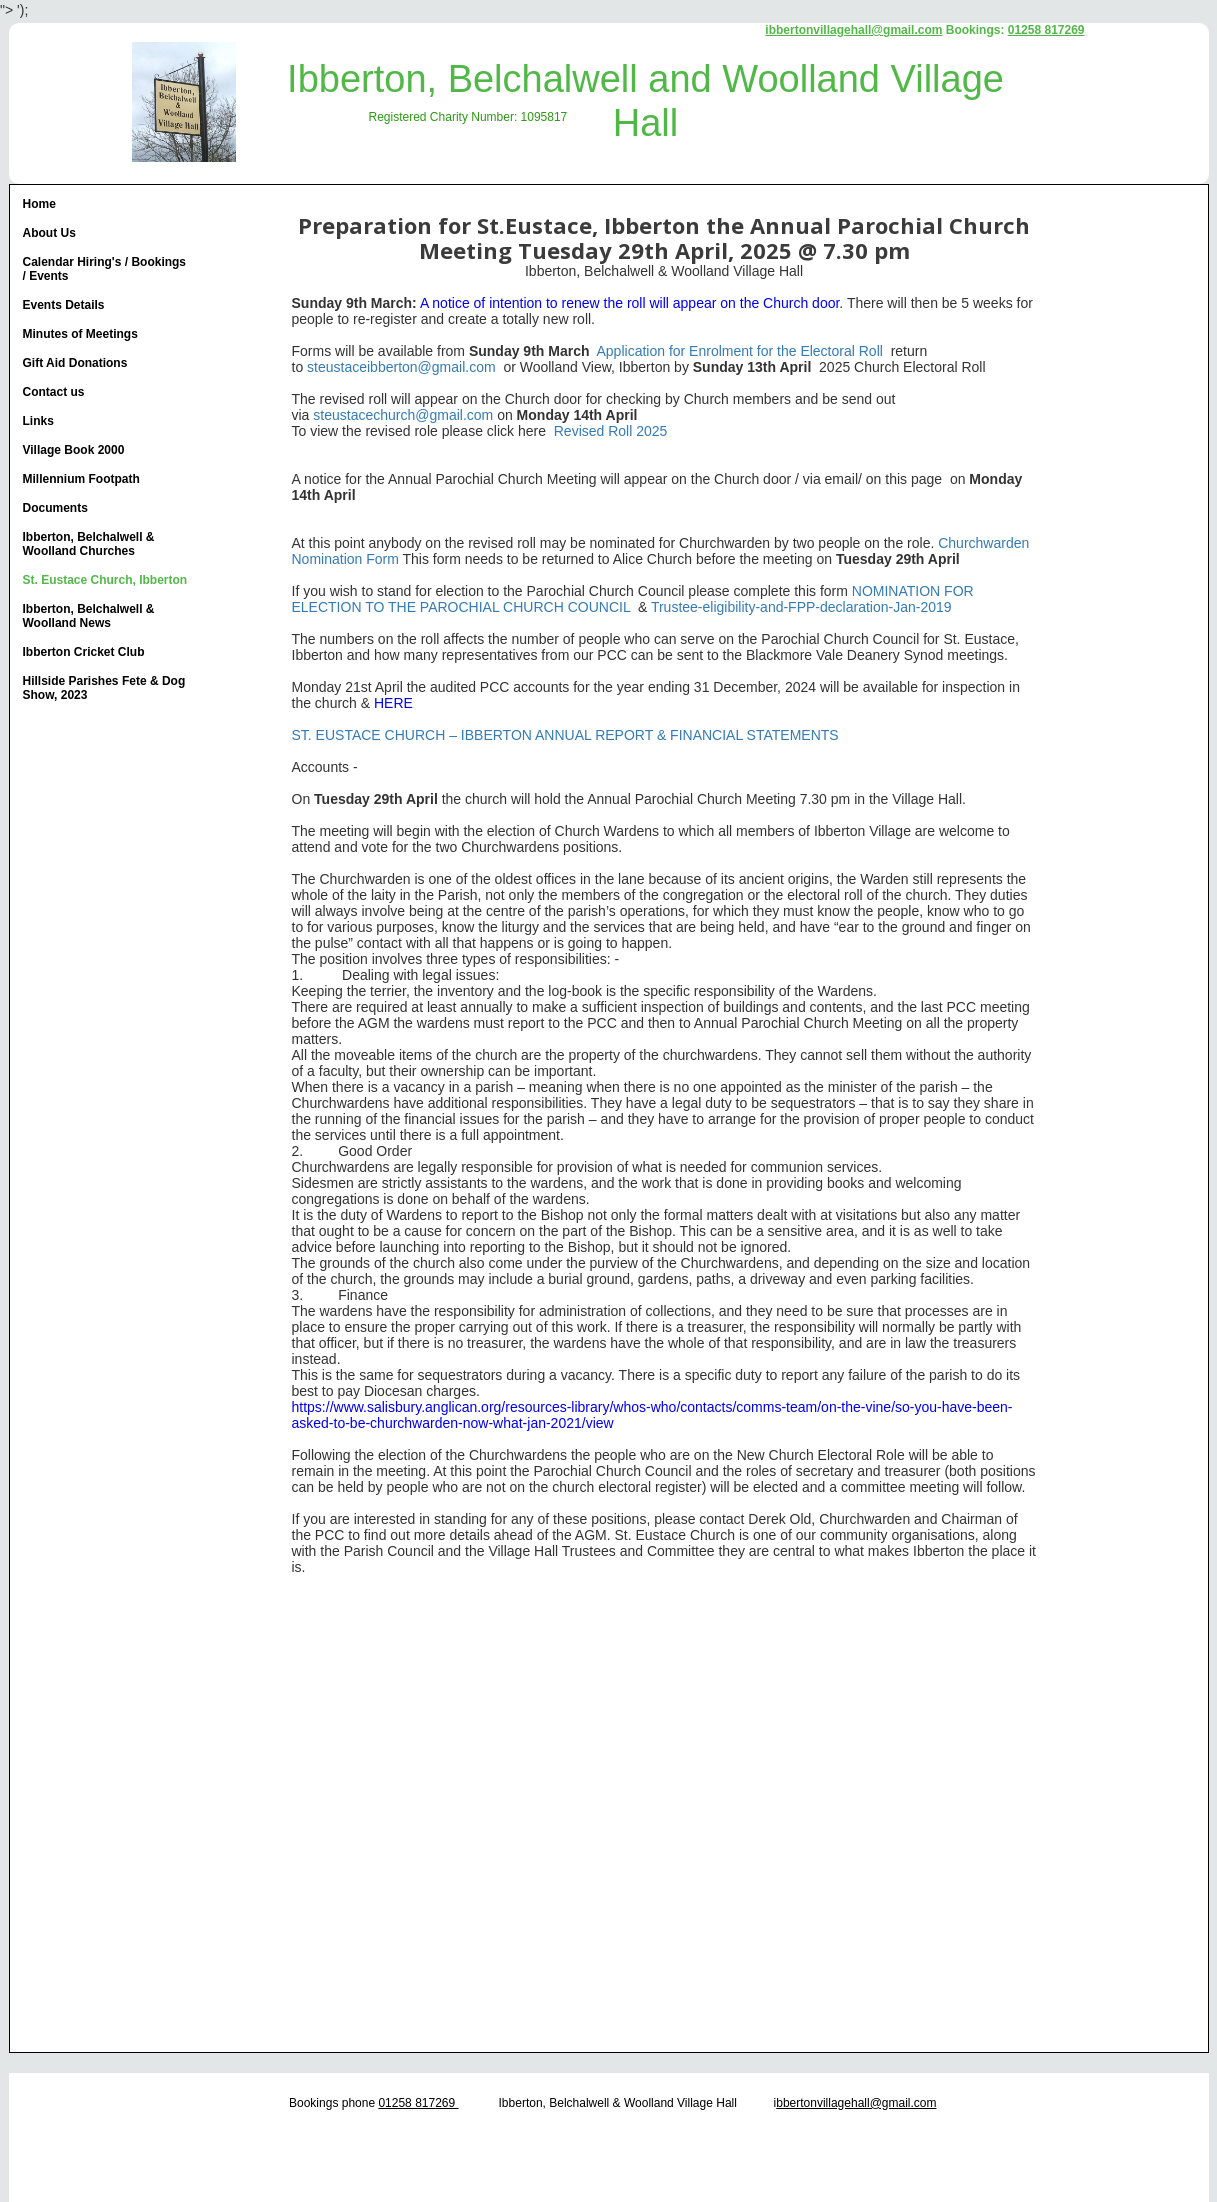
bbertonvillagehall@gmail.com (856, 2103)
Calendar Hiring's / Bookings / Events (105, 269)
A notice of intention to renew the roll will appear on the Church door (629, 303)
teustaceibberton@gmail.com (405, 367)
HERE (393, 703)
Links (38, 421)
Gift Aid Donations (75, 363)
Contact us (54, 392)
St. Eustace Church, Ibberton (105, 580)
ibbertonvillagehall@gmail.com (853, 30)
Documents (55, 508)
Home (39, 204)
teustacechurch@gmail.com (406, 415)
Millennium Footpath (81, 479)
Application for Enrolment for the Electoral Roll (742, 351)
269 (446, 2103)
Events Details (64, 305)
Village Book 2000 (74, 450)
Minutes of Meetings (80, 334)
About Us (49, 233)
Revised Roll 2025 (611, 431)
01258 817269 (1046, 30)
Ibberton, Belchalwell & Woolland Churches (89, 544)
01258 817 (406, 2103)
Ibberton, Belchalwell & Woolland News (89, 616)
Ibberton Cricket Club (84, 652)
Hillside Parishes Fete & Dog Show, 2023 (104, 688)
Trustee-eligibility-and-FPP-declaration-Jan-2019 (801, 607)
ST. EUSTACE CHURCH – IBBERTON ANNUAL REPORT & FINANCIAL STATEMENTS (567, 735)
